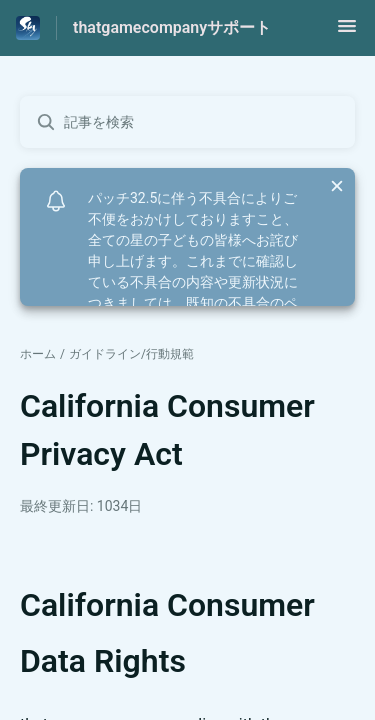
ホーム (38, 354)
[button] (347, 32)
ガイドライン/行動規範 (131, 354)
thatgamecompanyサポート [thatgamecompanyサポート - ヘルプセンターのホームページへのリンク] (172, 27)
